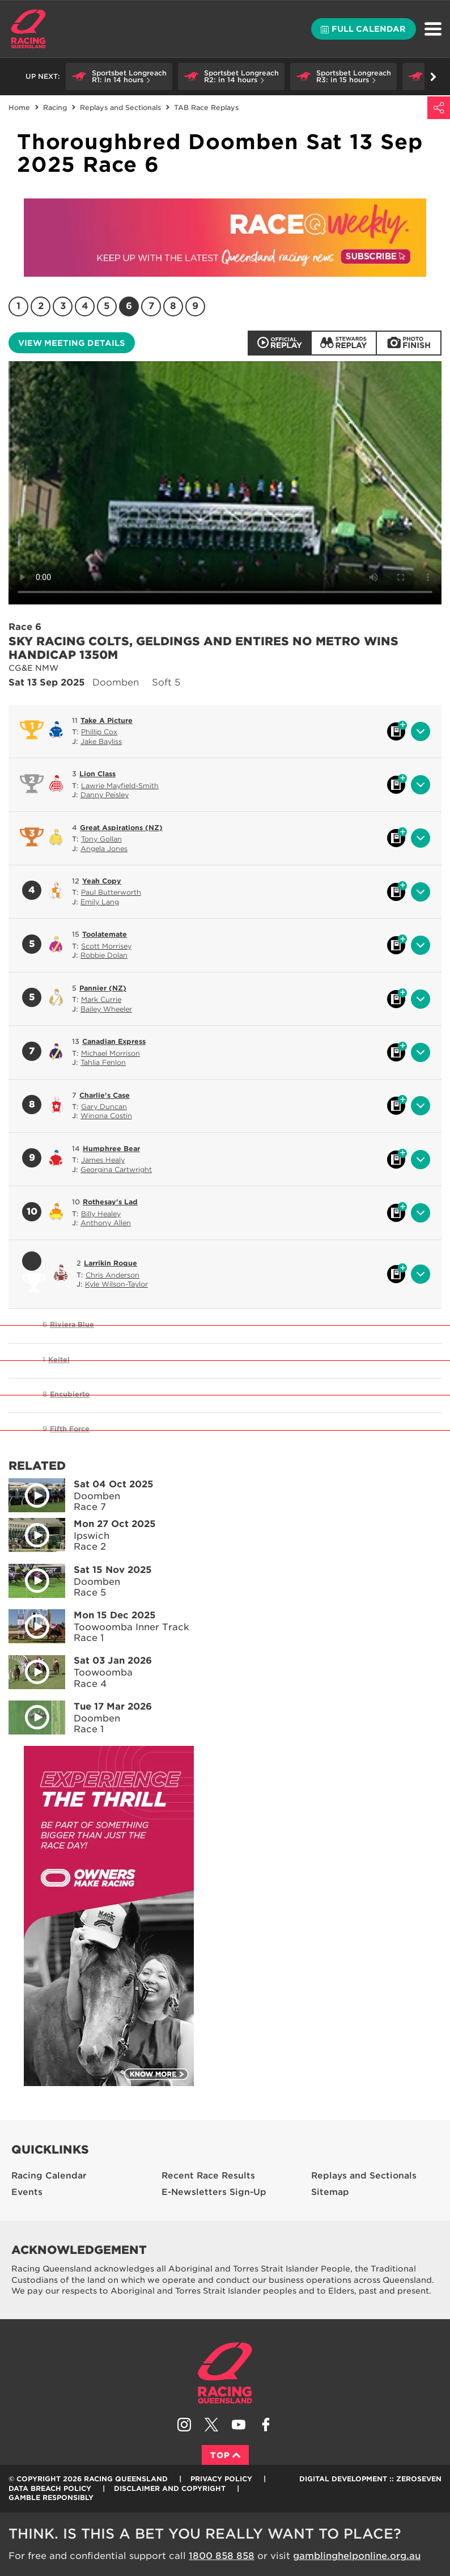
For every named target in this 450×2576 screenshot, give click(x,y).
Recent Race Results (208, 2176)
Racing (55, 107)
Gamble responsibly (51, 2497)
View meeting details (71, 343)
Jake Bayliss (101, 741)
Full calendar (363, 28)
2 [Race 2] (41, 306)
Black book (396, 731)
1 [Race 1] (18, 306)
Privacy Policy (221, 2479)
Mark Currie (101, 999)
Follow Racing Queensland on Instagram (184, 2424)
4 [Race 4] (85, 306)
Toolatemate (104, 934)
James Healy (103, 1160)
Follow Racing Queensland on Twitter (211, 2424)
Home (28, 29)
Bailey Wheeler (106, 1009)
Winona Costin (106, 1115)
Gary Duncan (104, 1106)
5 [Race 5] (107, 306)
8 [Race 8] (173, 306)
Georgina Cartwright (116, 1169)
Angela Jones (104, 848)
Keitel (59, 1359)
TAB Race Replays (206, 107)
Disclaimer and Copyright (170, 2488)
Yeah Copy (101, 881)
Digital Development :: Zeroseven (370, 2479)
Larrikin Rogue (110, 1263)
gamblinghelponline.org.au (357, 2555)
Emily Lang (99, 902)
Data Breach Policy (50, 2488)
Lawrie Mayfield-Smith (120, 785)
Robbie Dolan (104, 955)
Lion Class (97, 773)
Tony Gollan (101, 839)
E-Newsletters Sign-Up (214, 2192)
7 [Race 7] (151, 306)
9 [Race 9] (195, 306)
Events (27, 2192)
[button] (119, 76)
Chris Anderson (112, 1275)
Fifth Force (70, 1428)
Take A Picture (106, 720)
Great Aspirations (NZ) (121, 827)
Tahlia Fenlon (103, 1062)
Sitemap (330, 2192)
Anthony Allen (105, 1223)
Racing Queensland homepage (225, 2373)
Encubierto (70, 1394)
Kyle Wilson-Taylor (116, 1284)
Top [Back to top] (225, 2455)
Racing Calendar (49, 2176)
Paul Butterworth (111, 892)
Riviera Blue (72, 1324)
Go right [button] (433, 77)
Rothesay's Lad (110, 1202)
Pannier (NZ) (102, 988)
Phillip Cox (99, 731)
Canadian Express (114, 1041)
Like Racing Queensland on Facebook (266, 2424)
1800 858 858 (221, 2555)
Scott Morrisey (106, 946)
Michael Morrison (110, 1053)
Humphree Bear (111, 1148)
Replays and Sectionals (120, 107)
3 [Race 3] (63, 306)
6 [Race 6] (129, 306)
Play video (29, 1493)
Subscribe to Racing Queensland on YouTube (238, 2424)
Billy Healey (101, 1213)
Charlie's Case (104, 1095)
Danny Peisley (104, 794)
